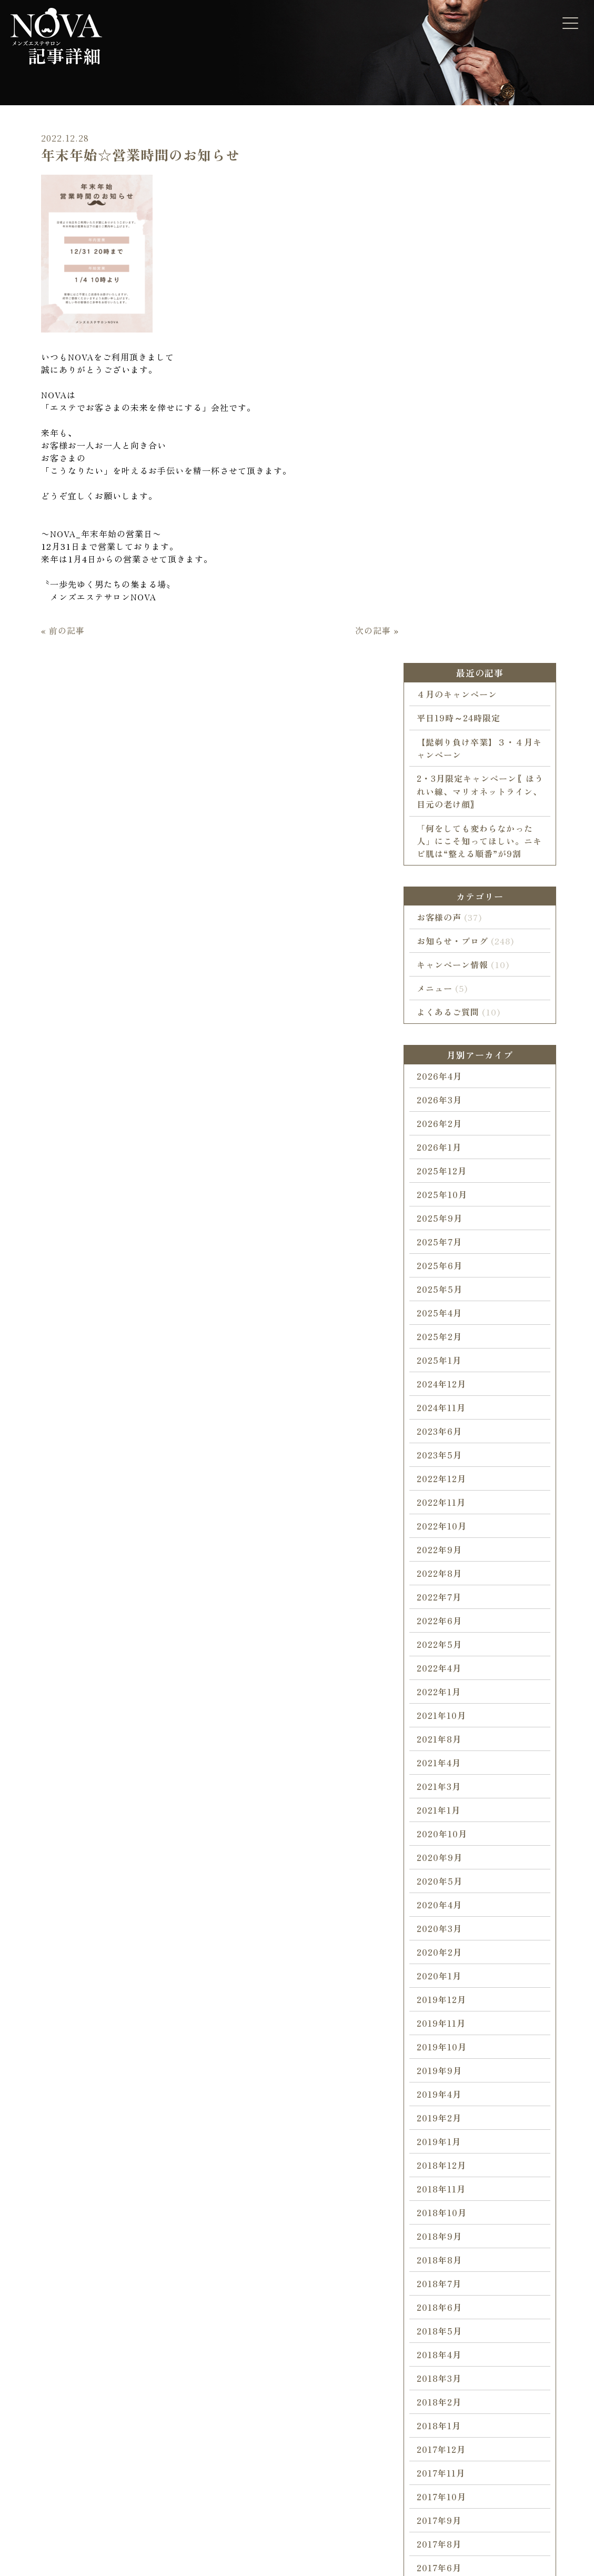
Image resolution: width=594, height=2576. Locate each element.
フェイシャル (158, 2359)
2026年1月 (449, 797)
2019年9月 (449, 1720)
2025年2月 (449, 986)
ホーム (48, 2319)
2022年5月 (449, 1294)
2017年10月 (452, 2146)
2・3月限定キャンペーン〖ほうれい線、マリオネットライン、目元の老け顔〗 (490, 421)
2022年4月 (449, 1318)
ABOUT (243, 2290)
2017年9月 (449, 2170)
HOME (45, 2290)
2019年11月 (451, 1673)
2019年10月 (452, 1696)
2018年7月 (449, 1933)
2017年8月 (449, 2194)
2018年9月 (449, 1886)
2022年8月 (449, 1223)
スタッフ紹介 (255, 2359)
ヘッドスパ (154, 2459)
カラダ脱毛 (154, 2339)
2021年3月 (449, 1436)
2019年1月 (449, 1791)
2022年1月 (449, 1341)
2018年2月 (449, 2052)
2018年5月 (449, 1981)
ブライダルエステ (165, 2399)
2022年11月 (451, 1152)
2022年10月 (452, 1176)
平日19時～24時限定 (469, 348)
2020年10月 (452, 1483)
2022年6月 (449, 1270)
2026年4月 (449, 726)
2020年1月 (449, 1625)
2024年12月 (452, 1034)
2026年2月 (449, 773)
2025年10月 (452, 844)
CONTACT (341, 2290)
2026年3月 (449, 749)
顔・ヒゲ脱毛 (158, 2319)
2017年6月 (449, 2217)
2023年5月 (449, 1105)
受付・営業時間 (259, 2399)
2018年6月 (449, 1957)
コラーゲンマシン (165, 2379)
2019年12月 (452, 1649)
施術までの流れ (64, 2339)
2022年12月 (452, 1128)
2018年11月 (451, 1839)
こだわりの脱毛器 (67, 2379)
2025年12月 (452, 820)
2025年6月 (450, 915)
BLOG (43, 2409)
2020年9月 (450, 1507)
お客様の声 (449, 557)
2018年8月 (449, 1910)
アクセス (248, 2419)
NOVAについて (259, 2319)
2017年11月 (451, 2123)
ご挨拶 (244, 2339)
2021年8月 (449, 1389)
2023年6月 (449, 1081)
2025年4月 (449, 963)
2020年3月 (449, 1578)
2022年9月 (449, 1199)
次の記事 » (369, 809)
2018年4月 (449, 2004)
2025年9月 (450, 868)
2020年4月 (449, 1554)
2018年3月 (449, 2028)
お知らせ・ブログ (463, 581)
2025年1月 (449, 1010)
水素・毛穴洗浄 (161, 2439)
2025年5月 (450, 939)
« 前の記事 (55, 809)
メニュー (445, 628)
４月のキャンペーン (467, 324)
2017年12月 (451, 2099)
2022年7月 (449, 1247)
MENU (143, 2290)
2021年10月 (452, 1365)
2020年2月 (449, 1602)
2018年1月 (449, 2075)
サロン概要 (251, 2379)
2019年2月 (449, 1768)
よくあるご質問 (458, 652)
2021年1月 (449, 1460)
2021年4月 (449, 1412)
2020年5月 (450, 1531)
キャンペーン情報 (463, 605)
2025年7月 (449, 892)
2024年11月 (451, 1057)
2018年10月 (452, 1862)
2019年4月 (449, 1744)
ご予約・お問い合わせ (361, 2319)
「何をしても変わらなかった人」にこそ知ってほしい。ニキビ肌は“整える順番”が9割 (489, 471)
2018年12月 (452, 1815)
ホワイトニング (161, 2479)
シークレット (158, 2419)
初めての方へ (60, 2359)
